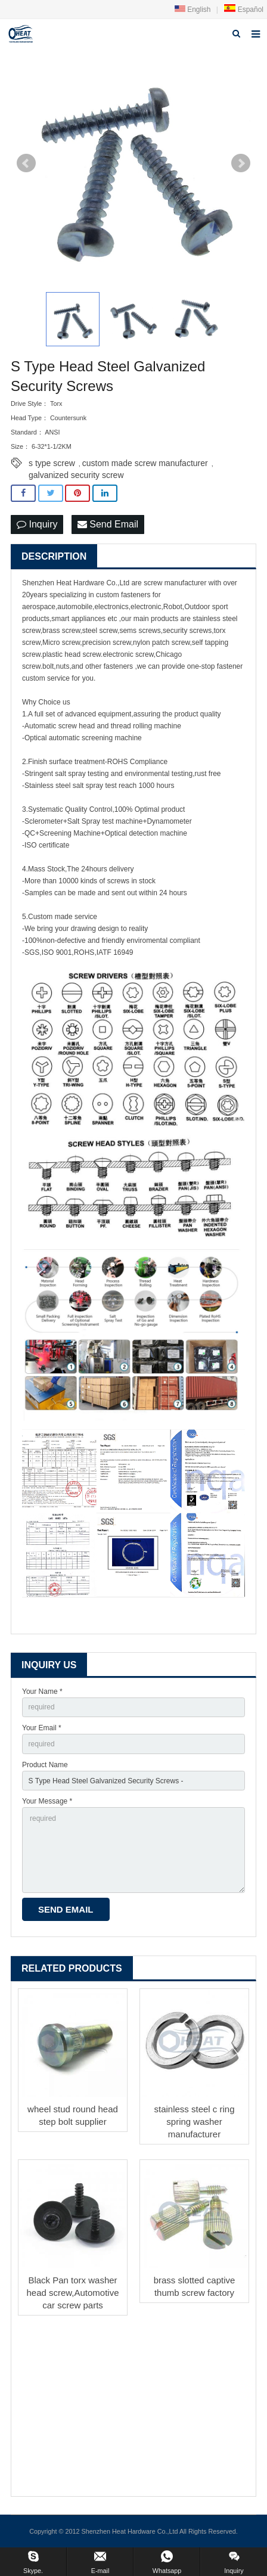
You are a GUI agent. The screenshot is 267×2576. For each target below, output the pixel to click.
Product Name (45, 1765)
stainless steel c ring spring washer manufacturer (194, 2121)
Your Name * (42, 1691)
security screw (185, 630)
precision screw (106, 642)
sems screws (139, 630)
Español (243, 9)
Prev (26, 163)
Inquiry (37, 524)
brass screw (61, 630)
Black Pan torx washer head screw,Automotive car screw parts (72, 2292)
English (193, 9)
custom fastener (121, 595)
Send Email (107, 524)
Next (240, 163)
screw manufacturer (175, 583)
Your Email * (41, 1728)
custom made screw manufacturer (145, 463)
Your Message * (47, 1801)
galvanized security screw (76, 475)
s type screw (52, 463)
